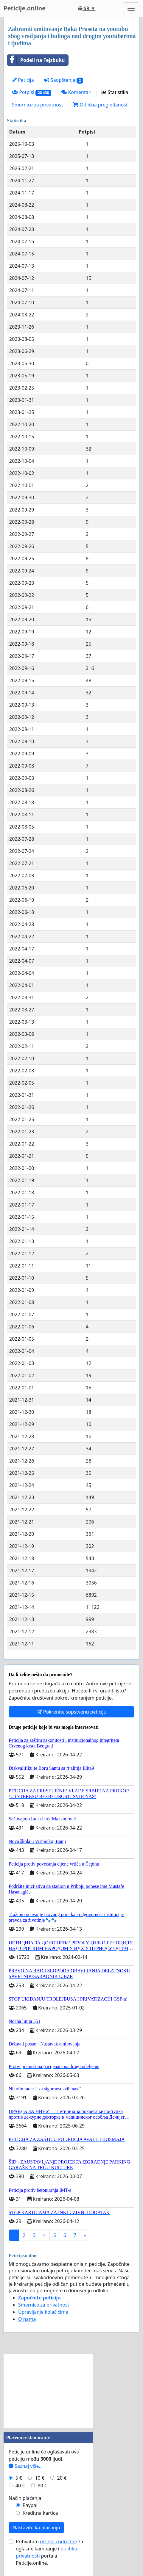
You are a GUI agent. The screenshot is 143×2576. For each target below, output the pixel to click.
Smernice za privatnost (37, 104)
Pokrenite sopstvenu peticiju (72, 1712)
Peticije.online (25, 8)
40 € (20, 2485)
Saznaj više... (26, 2466)
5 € (18, 2478)
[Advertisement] (48, 2391)
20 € (62, 2478)
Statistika (115, 92)
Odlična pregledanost (100, 104)
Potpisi (31, 92)
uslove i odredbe (58, 2541)
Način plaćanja (25, 2498)
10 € (39, 2478)
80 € (42, 2485)
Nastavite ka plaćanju (36, 2527)
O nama (27, 2319)
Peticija (23, 80)
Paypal (30, 2505)
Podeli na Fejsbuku (36, 60)
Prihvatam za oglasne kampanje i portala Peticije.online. (49, 2552)
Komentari (76, 92)
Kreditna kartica (40, 2513)
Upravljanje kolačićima (43, 2312)
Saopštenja (63, 80)
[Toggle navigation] (131, 8)
